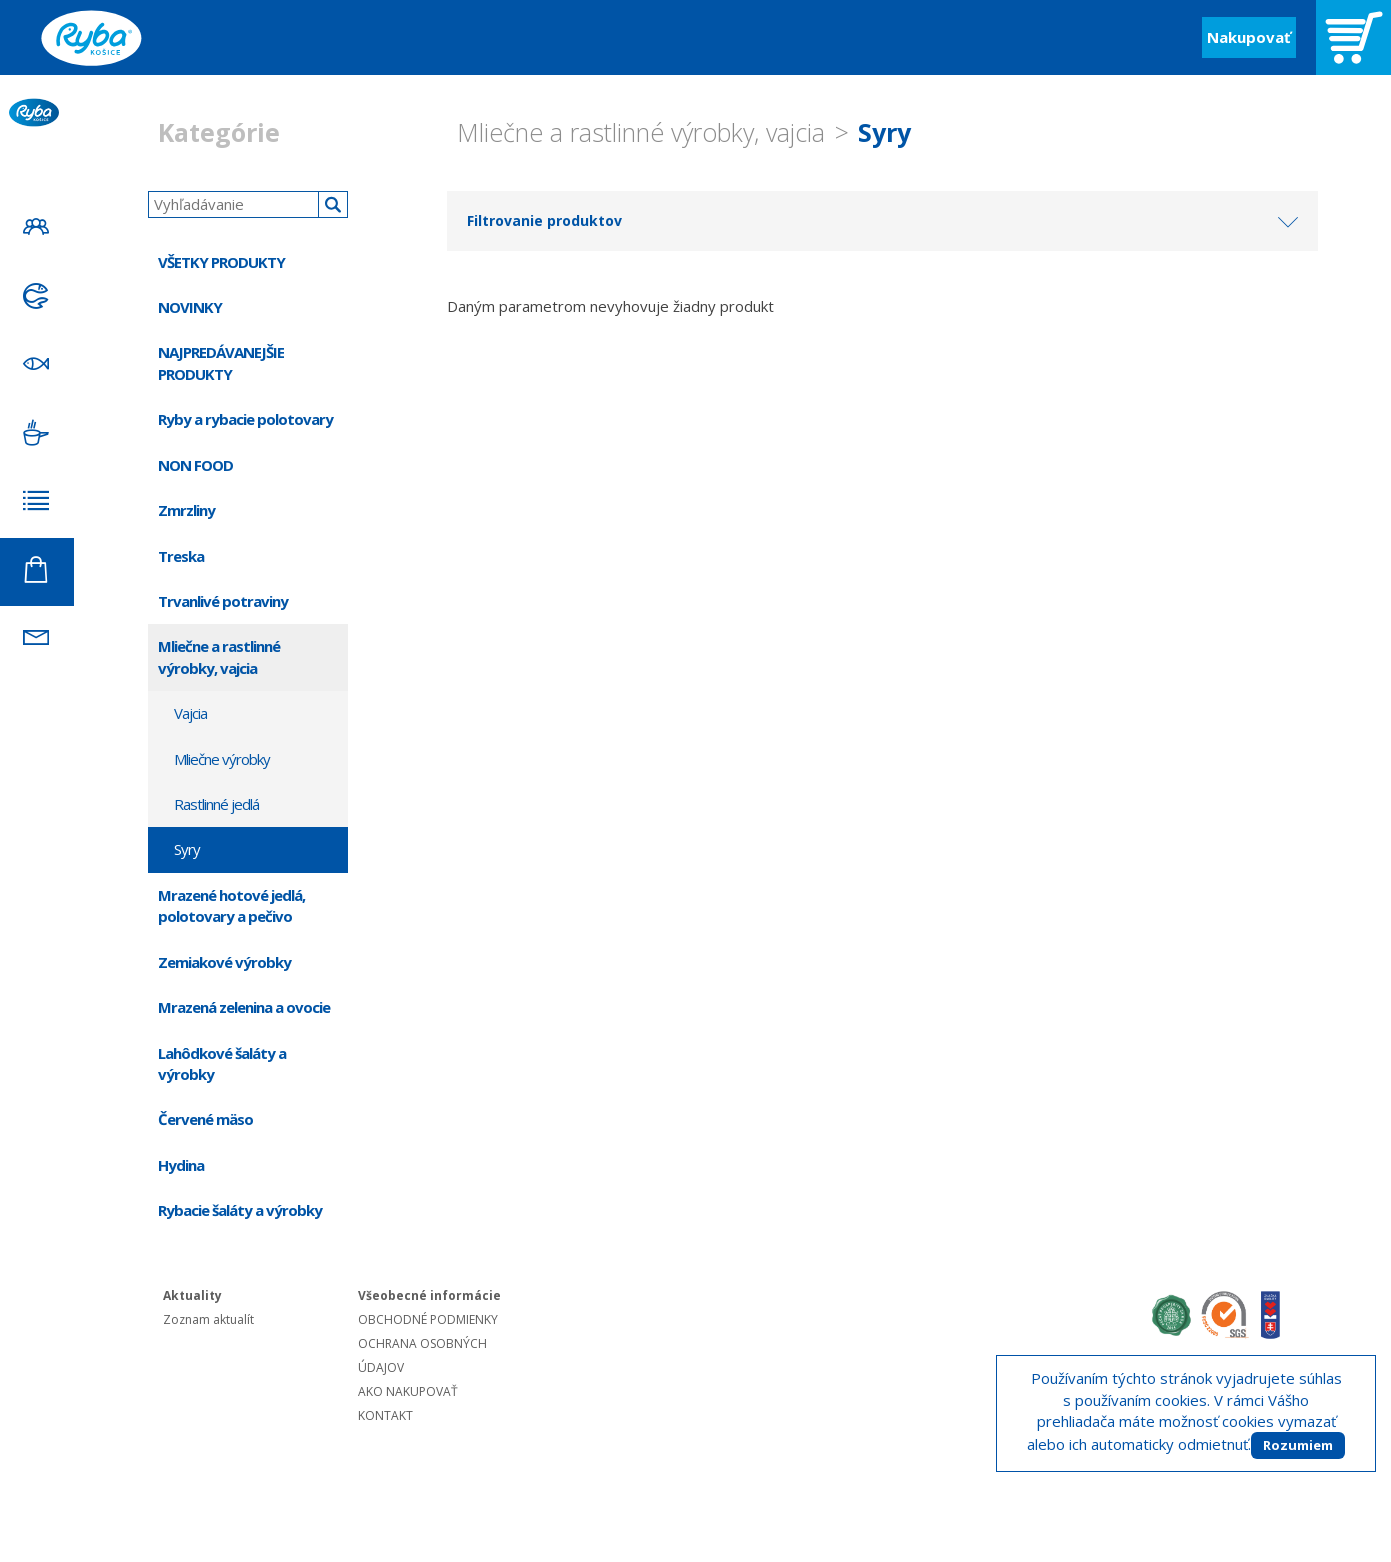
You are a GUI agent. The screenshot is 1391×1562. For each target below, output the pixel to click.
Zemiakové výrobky (224, 962)
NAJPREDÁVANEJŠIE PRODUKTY (221, 362)
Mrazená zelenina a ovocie (244, 1007)
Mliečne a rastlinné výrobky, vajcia (641, 132)
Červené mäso (205, 1119)
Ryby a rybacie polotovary (245, 419)
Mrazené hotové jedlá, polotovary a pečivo (231, 905)
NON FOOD (195, 465)
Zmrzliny (186, 510)
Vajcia (190, 713)
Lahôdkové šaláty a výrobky (222, 1063)
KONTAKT (385, 1415)
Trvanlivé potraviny (223, 601)
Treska (181, 556)
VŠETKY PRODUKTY (221, 262)
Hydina (181, 1165)
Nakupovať (1249, 37)
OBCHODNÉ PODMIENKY (428, 1319)
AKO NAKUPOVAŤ (408, 1391)
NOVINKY (190, 307)
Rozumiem (1298, 1445)
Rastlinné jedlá (216, 804)
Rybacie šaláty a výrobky (240, 1210)
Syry (884, 132)
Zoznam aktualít (208, 1319)
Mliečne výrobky (222, 759)
